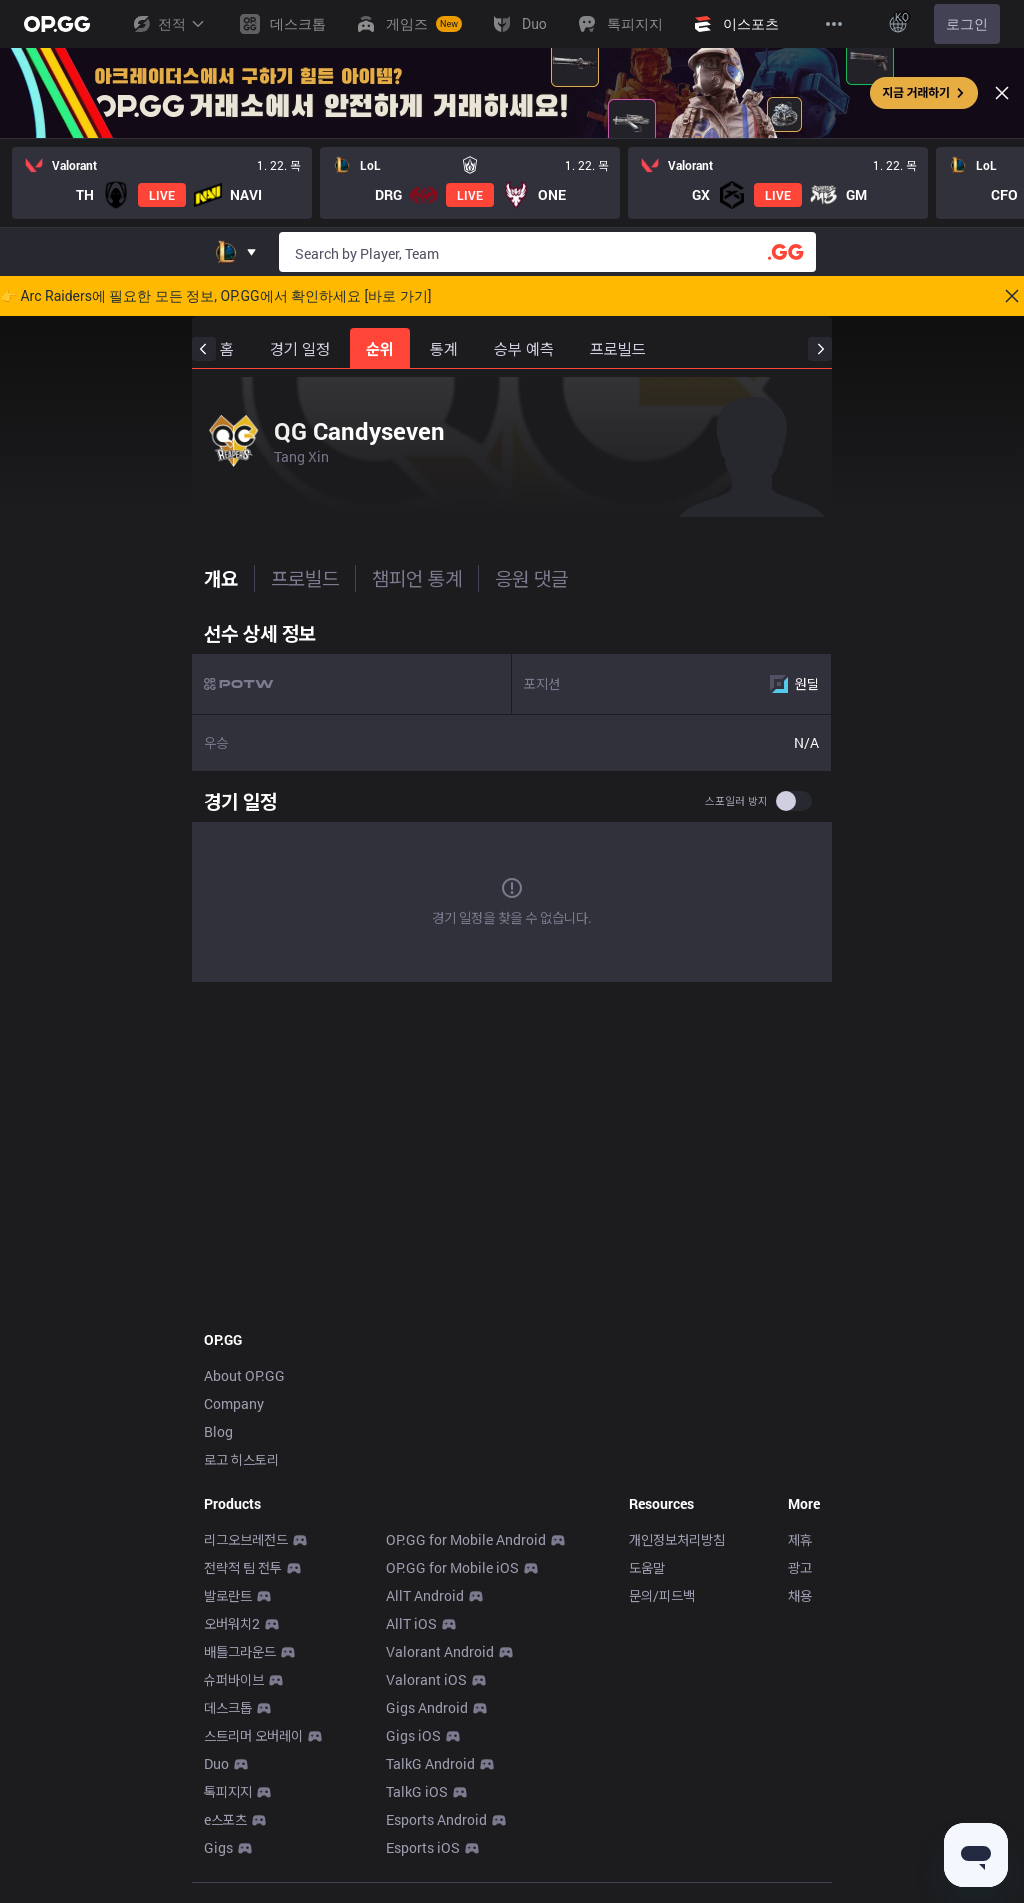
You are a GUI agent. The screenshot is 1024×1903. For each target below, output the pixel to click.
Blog (218, 1431)
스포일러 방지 (736, 801)
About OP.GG (244, 1375)
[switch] (794, 801)
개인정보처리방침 (677, 1539)
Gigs (218, 1847)
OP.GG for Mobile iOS (452, 1567)
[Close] (1002, 93)
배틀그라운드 (240, 1651)
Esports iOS (423, 1847)
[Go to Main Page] (57, 24)
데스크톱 (228, 1707)
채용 (800, 1595)
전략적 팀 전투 (243, 1567)
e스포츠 (225, 1819)
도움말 (647, 1567)
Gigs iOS (413, 1735)
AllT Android (425, 1595)
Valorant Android (440, 1651)
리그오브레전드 (246, 1539)
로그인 (967, 24)
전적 (168, 24)
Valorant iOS (426, 1679)
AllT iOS (411, 1623)
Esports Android (436, 1819)
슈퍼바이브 (234, 1679)
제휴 (800, 1539)
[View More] (834, 24)
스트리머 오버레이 (253, 1735)
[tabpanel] (512, 801)
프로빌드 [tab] (305, 578)
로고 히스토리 (241, 1459)
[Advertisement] (512, 1154)
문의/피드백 (662, 1595)
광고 (800, 1567)
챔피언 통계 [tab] (417, 578)
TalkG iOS (417, 1791)
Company (234, 1403)
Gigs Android (427, 1707)
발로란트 (228, 1595)
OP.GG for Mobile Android (466, 1539)
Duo (216, 1763)
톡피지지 (228, 1791)
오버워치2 (232, 1623)
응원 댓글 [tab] (531, 578)
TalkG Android (430, 1763)
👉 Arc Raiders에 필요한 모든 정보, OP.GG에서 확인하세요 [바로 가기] (215, 296)
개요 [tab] (221, 578)
